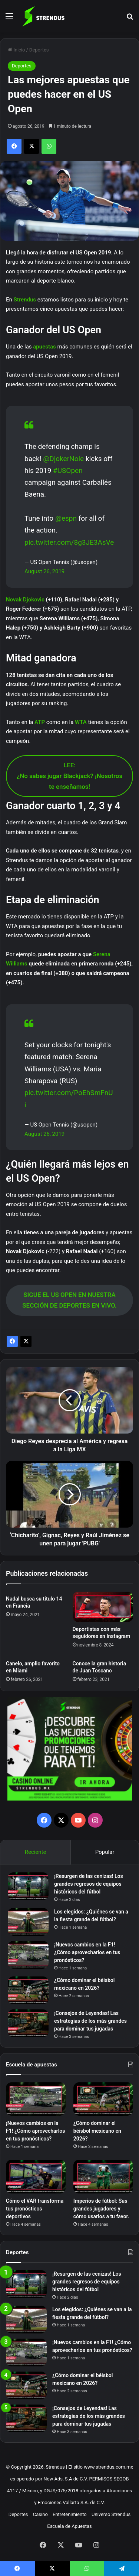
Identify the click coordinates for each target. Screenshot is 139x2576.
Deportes (39, 50)
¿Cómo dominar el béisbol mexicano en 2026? (97, 2131)
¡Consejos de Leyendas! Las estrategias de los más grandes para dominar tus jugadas (90, 2021)
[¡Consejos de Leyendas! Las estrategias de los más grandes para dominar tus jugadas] (28, 2023)
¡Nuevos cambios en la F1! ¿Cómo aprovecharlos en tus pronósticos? (87, 1952)
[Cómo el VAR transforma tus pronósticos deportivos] (36, 2176)
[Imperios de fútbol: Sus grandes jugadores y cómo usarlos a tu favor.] (103, 2176)
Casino (40, 2514)
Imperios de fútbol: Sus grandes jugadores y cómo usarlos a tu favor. (101, 2208)
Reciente (35, 1852)
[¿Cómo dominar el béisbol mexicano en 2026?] (28, 1990)
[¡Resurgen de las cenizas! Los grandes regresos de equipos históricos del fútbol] (28, 1886)
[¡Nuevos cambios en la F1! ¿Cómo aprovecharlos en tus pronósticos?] (28, 1955)
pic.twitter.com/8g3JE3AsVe (69, 542)
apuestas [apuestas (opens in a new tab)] (45, 346)
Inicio (16, 50)
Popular (105, 1852)
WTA (81, 722)
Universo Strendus (111, 2514)
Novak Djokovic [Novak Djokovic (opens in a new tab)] (25, 599)
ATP (40, 722)
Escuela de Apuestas (69, 2526)
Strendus (25, 299)
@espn (66, 518)
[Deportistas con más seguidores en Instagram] (103, 1607)
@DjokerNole (63, 458)
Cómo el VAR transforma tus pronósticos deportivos (34, 2208)
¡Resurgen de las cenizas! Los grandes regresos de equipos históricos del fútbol (88, 1884)
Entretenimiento (70, 2514)
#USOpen (68, 470)
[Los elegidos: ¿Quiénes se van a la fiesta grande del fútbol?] (28, 1922)
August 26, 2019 (44, 571)
